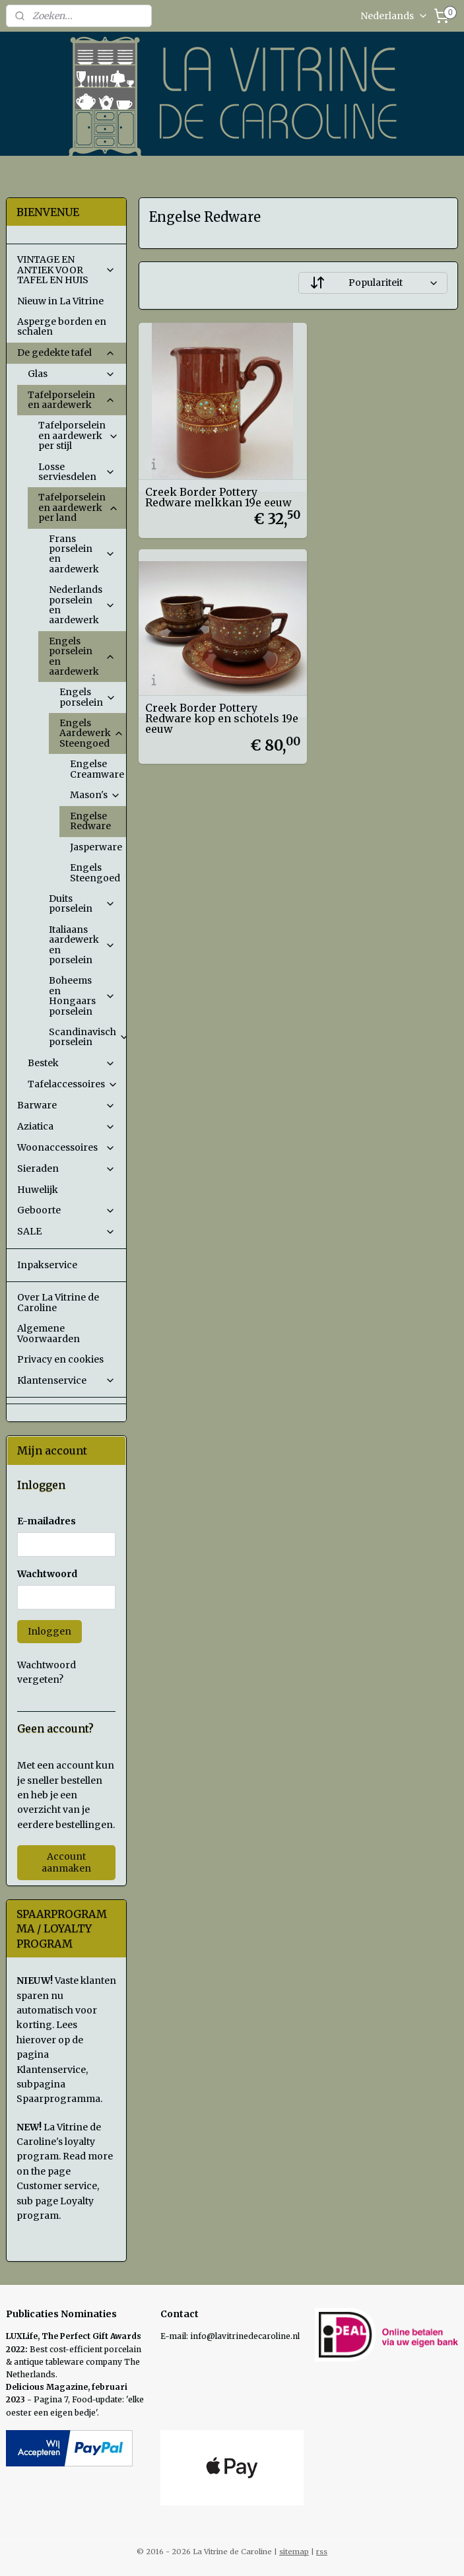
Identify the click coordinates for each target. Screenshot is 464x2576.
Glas (72, 374)
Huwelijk (37, 1190)
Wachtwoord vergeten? (46, 1672)
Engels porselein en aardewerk (82, 656)
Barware (66, 1105)
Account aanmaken (66, 1862)
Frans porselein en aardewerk (82, 554)
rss (321, 2551)
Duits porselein (82, 903)
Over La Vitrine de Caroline (58, 1302)
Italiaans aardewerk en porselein (82, 945)
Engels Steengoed (95, 872)
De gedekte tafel (66, 352)
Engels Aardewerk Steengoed (91, 733)
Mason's (95, 795)
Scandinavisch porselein (87, 1037)
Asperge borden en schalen (61, 326)
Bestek (72, 1063)
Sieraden (66, 1168)
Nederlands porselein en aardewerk (82, 605)
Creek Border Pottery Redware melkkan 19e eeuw (203, 478)
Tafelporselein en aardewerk (72, 400)
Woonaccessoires (66, 1147)
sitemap (294, 2551)
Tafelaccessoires (73, 1084)
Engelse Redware (90, 821)
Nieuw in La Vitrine (60, 301)
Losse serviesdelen (77, 472)
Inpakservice (47, 1265)
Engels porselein (87, 697)
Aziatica (66, 1126)
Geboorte (66, 1210)
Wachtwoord (47, 1574)
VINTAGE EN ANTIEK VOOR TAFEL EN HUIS (66, 270)
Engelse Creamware (98, 769)
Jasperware (96, 847)
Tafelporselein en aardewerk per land (78, 507)
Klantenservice (66, 1380)
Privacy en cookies (60, 1359)
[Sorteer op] (373, 283)
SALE (66, 1231)
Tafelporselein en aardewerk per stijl (78, 435)
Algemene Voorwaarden (48, 1333)
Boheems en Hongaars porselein (82, 995)
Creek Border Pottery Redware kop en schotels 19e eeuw (378, 478)
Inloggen (49, 1631)
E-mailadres (46, 1521)
